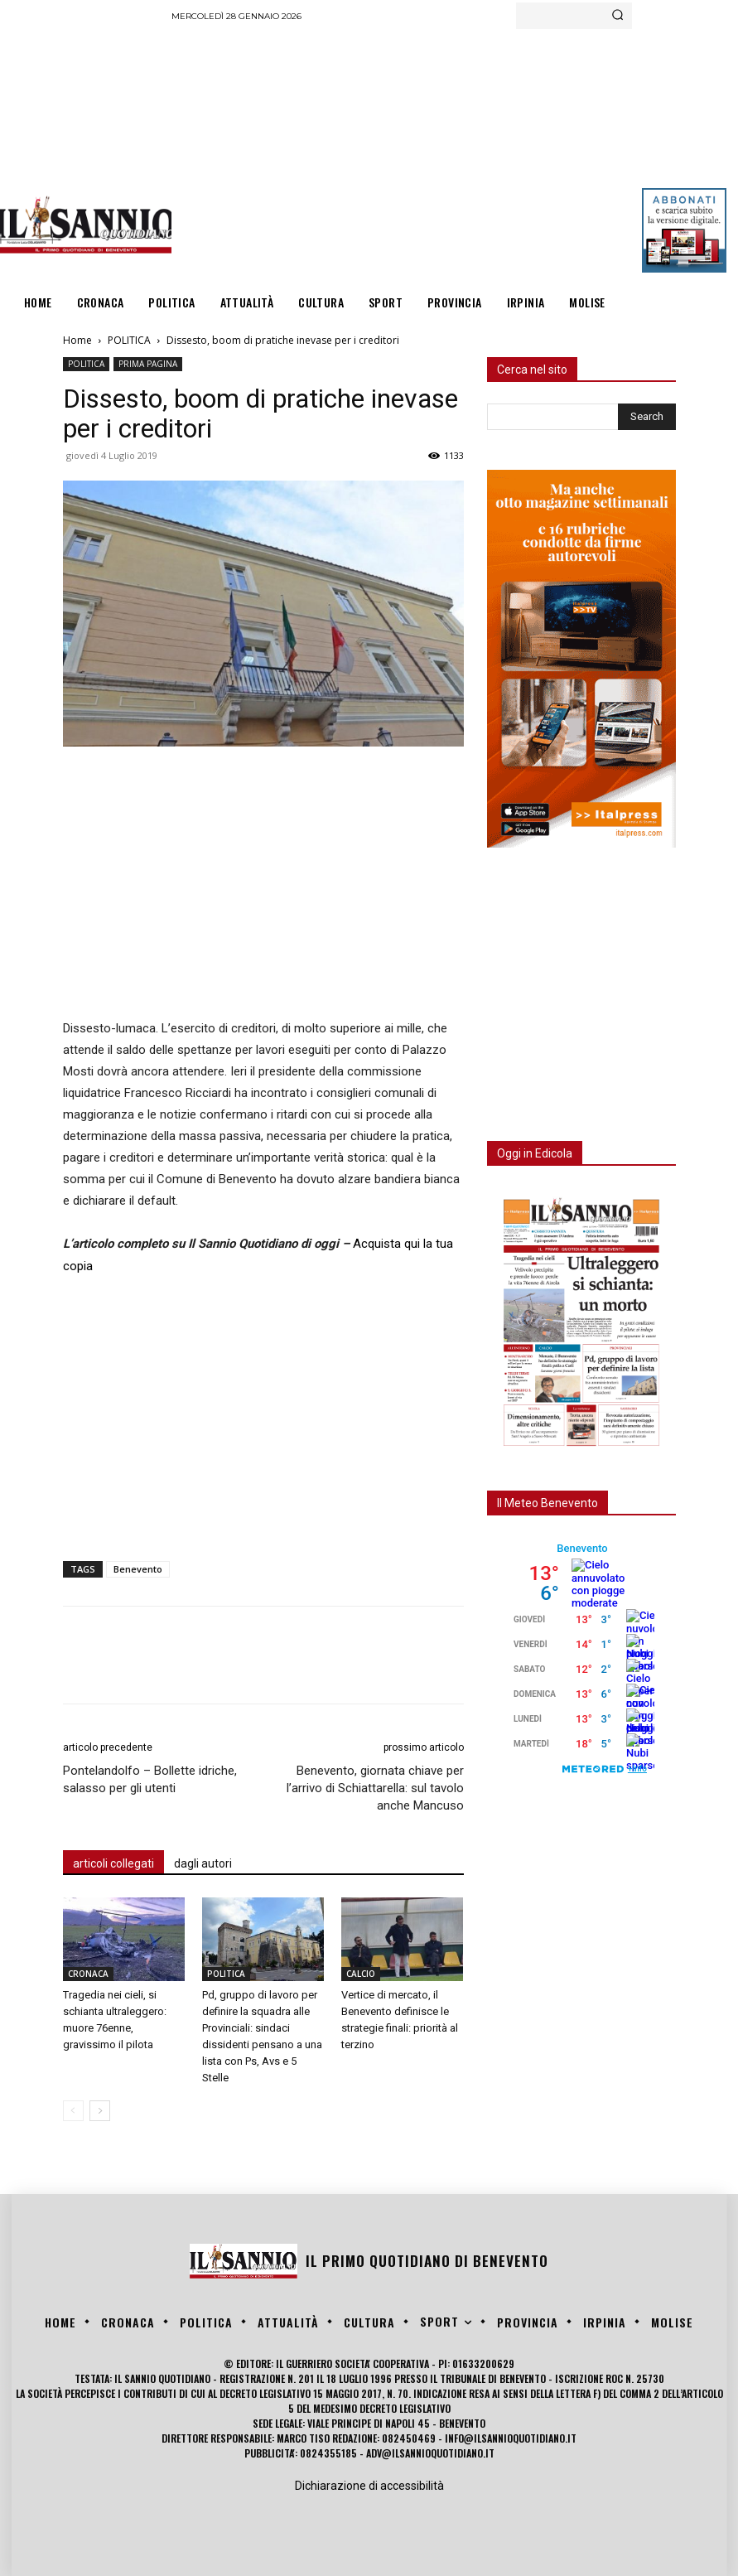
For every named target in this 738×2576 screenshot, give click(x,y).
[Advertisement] (454, 153)
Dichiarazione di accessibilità (369, 2485)
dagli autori (203, 1863)
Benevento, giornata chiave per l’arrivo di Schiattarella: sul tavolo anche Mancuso (375, 1788)
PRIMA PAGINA (147, 364)
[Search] (617, 15)
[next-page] (99, 2110)
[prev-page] (73, 2110)
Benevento (137, 1569)
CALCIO (360, 1973)
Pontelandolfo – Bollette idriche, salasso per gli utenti (150, 1779)
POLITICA (129, 340)
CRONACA (88, 1973)
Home (77, 340)
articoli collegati (113, 1863)
